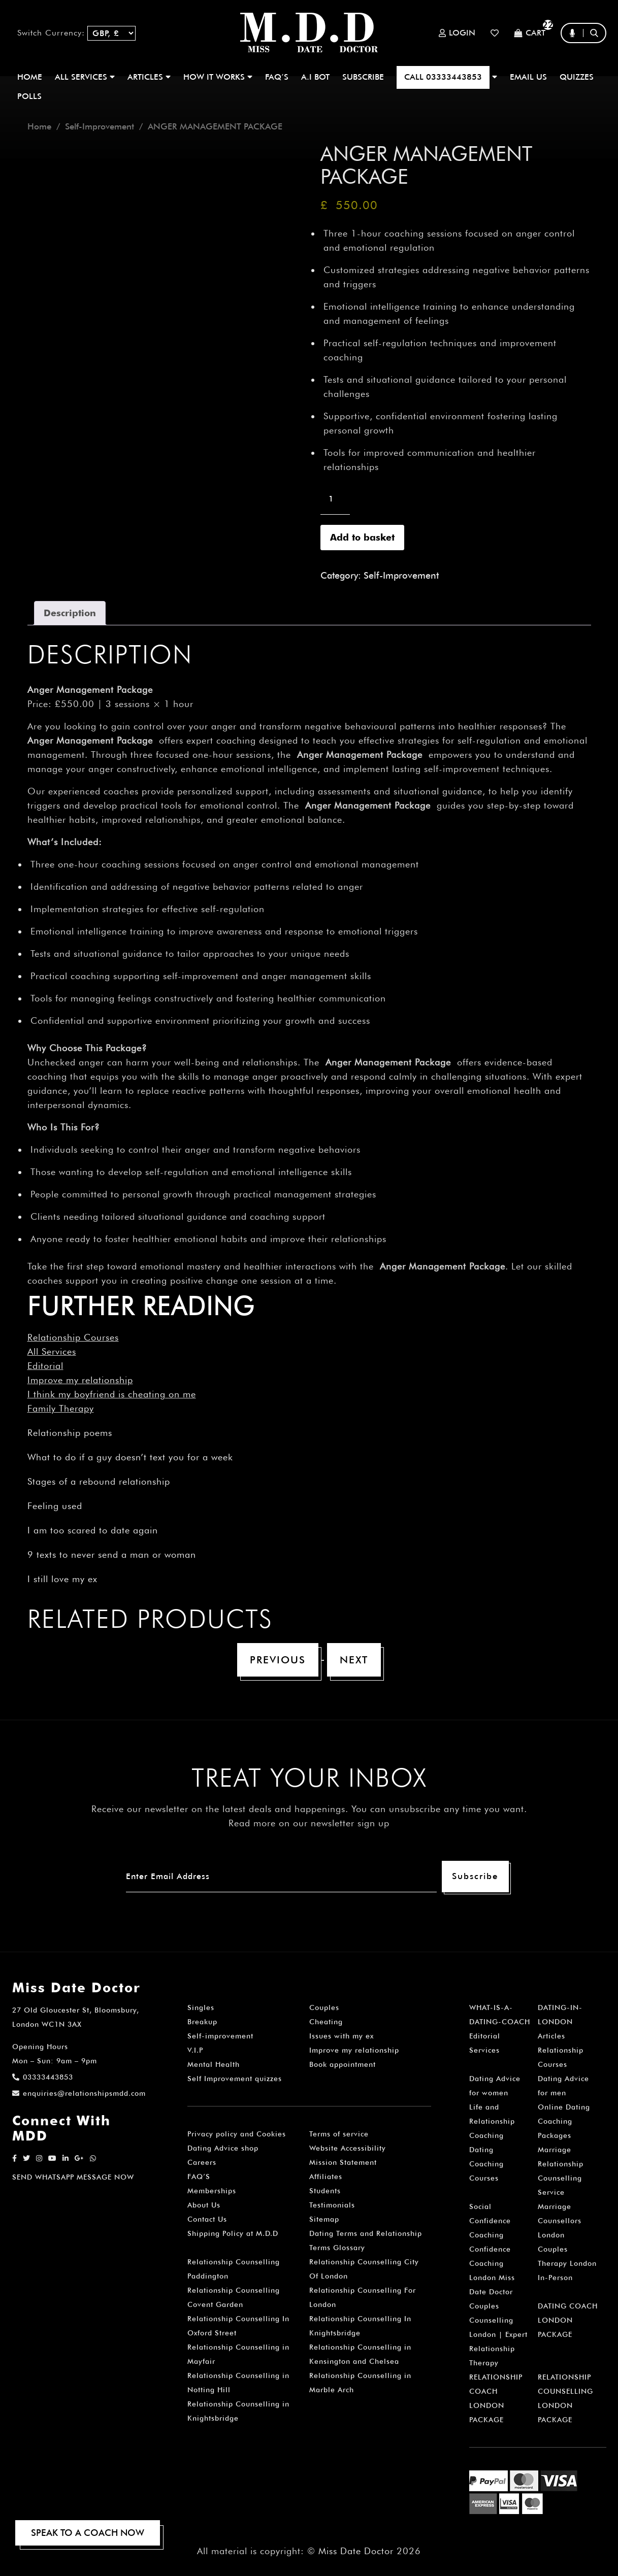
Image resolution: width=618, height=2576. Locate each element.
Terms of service (339, 2134)
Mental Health (213, 2064)
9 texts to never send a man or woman (111, 1554)
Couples (324, 2007)
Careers (201, 2162)
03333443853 (42, 2077)
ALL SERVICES (85, 77)
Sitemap (324, 2219)
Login (457, 33)
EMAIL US (528, 77)
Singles (200, 2007)
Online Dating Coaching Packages (564, 2121)
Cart (529, 33)
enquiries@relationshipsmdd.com (79, 2093)
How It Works (217, 77)
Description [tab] (70, 613)
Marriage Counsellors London (559, 2220)
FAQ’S (276, 77)
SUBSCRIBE (363, 77)
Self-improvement (220, 2036)
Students (325, 2191)
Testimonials (332, 2205)
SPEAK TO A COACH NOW (87, 2532)
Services (484, 2050)
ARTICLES (149, 77)
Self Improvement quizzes (234, 2079)
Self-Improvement (99, 126)
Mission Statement (343, 2162)
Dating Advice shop (222, 2148)
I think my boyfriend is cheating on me (111, 1394)
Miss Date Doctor (356, 2551)
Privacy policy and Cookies (236, 2134)
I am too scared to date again (92, 1530)
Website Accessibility (347, 2148)
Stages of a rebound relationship (98, 1481)
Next (354, 1660)
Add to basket (362, 537)
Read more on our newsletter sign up (309, 1823)
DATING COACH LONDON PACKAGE (568, 2320)
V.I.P (195, 2050)
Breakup (202, 2022)
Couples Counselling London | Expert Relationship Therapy (498, 2334)
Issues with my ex (341, 2036)
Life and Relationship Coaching (492, 2121)
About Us (203, 2205)
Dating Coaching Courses (486, 2164)
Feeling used (54, 1505)
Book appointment (342, 2064)
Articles (551, 2036)
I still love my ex (62, 1579)
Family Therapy (60, 1408)
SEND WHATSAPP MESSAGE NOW (73, 2177)
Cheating (326, 2022)
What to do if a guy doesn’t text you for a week (130, 1457)
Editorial (45, 1365)
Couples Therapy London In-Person (567, 2263)
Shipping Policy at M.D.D (232, 2233)
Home (29, 77)
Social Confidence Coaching (490, 2220)
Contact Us (207, 2219)
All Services (51, 1351)
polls (29, 96)
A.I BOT (315, 77)
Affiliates (325, 2176)
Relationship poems (69, 1432)
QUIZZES (577, 77)
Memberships (211, 2191)
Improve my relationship (80, 1380)
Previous (278, 1660)
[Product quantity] (335, 499)
